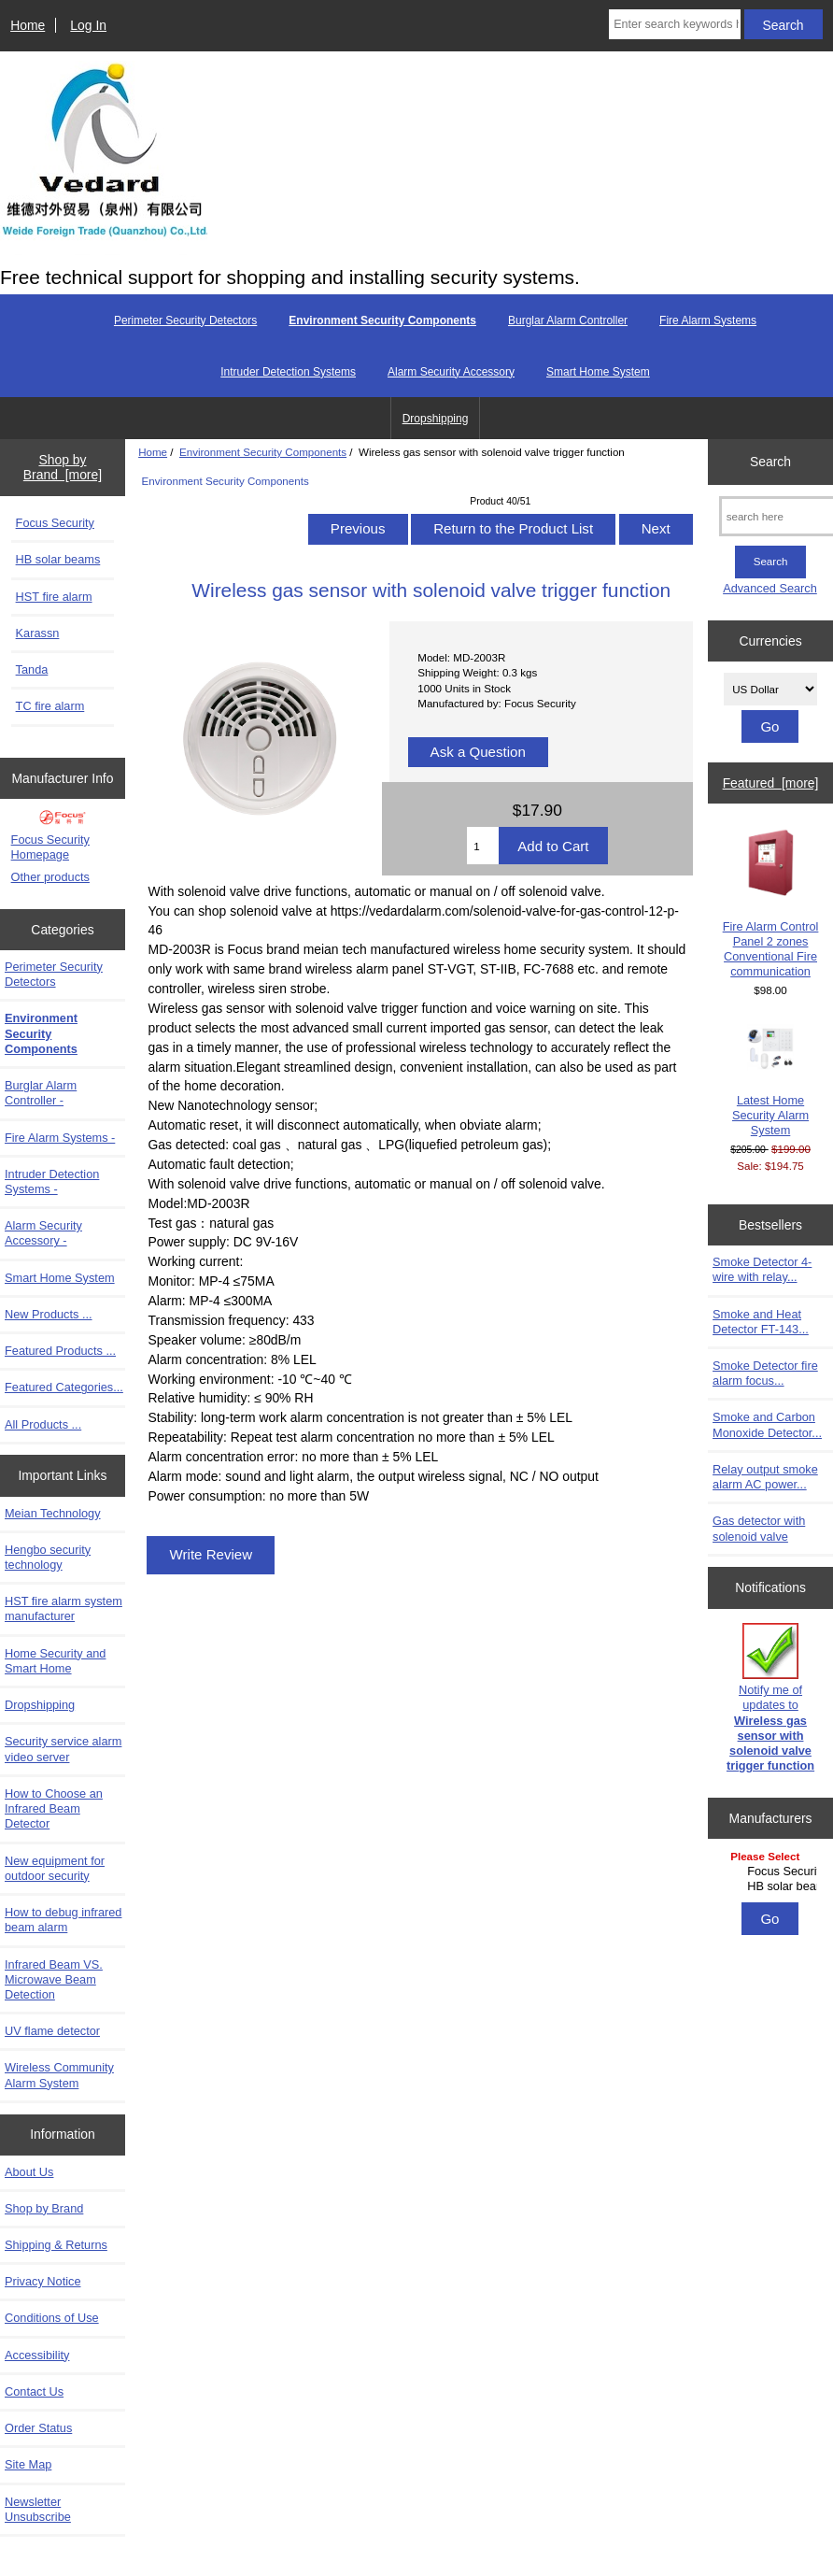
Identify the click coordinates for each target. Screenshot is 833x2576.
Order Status (38, 2428)
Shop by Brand (44, 2208)
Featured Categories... (64, 1387)
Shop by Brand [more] (62, 467)
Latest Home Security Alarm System (770, 1081)
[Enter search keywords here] (674, 24)
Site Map (28, 2464)
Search (770, 461)
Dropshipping (435, 418)
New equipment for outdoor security (55, 1868)
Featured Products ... (60, 1351)
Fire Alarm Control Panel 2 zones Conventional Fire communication (771, 903)
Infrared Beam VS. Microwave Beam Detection (54, 1979)
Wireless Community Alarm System (59, 2074)
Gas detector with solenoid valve (759, 1528)
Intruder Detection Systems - (52, 1181)
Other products (50, 877)
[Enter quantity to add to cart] (483, 845)
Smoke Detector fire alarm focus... (765, 1373)
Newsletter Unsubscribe (38, 2509)
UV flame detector (52, 2031)
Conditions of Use (52, 2318)
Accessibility (37, 2355)
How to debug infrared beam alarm (63, 1919)
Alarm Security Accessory (451, 371)
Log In (88, 25)
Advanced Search (770, 588)
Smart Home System (598, 371)
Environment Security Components (262, 452)
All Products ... (43, 1424)
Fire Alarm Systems (707, 320)
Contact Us (34, 2391)
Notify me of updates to (770, 1697)
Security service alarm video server (63, 1748)
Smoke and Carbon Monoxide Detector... (767, 1424)
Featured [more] (771, 783)
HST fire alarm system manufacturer (63, 1608)
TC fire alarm (50, 706)
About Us (29, 2172)
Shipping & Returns (56, 2245)
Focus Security (55, 523)
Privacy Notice (42, 2281)
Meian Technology (53, 1513)
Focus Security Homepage (50, 847)
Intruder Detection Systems (288, 371)
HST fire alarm (54, 597)
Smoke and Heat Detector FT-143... (761, 1321)
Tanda (32, 669)
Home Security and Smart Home (55, 1660)
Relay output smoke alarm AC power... (765, 1476)
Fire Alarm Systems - (60, 1138)
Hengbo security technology (48, 1557)
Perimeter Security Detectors (185, 320)
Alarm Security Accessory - (43, 1232)
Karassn (38, 633)
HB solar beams (58, 559)
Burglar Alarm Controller (568, 320)
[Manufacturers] (770, 1873)
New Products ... (48, 1314)
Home (27, 25)
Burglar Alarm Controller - (41, 1092)
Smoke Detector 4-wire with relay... (762, 1269)
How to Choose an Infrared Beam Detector (54, 1808)
